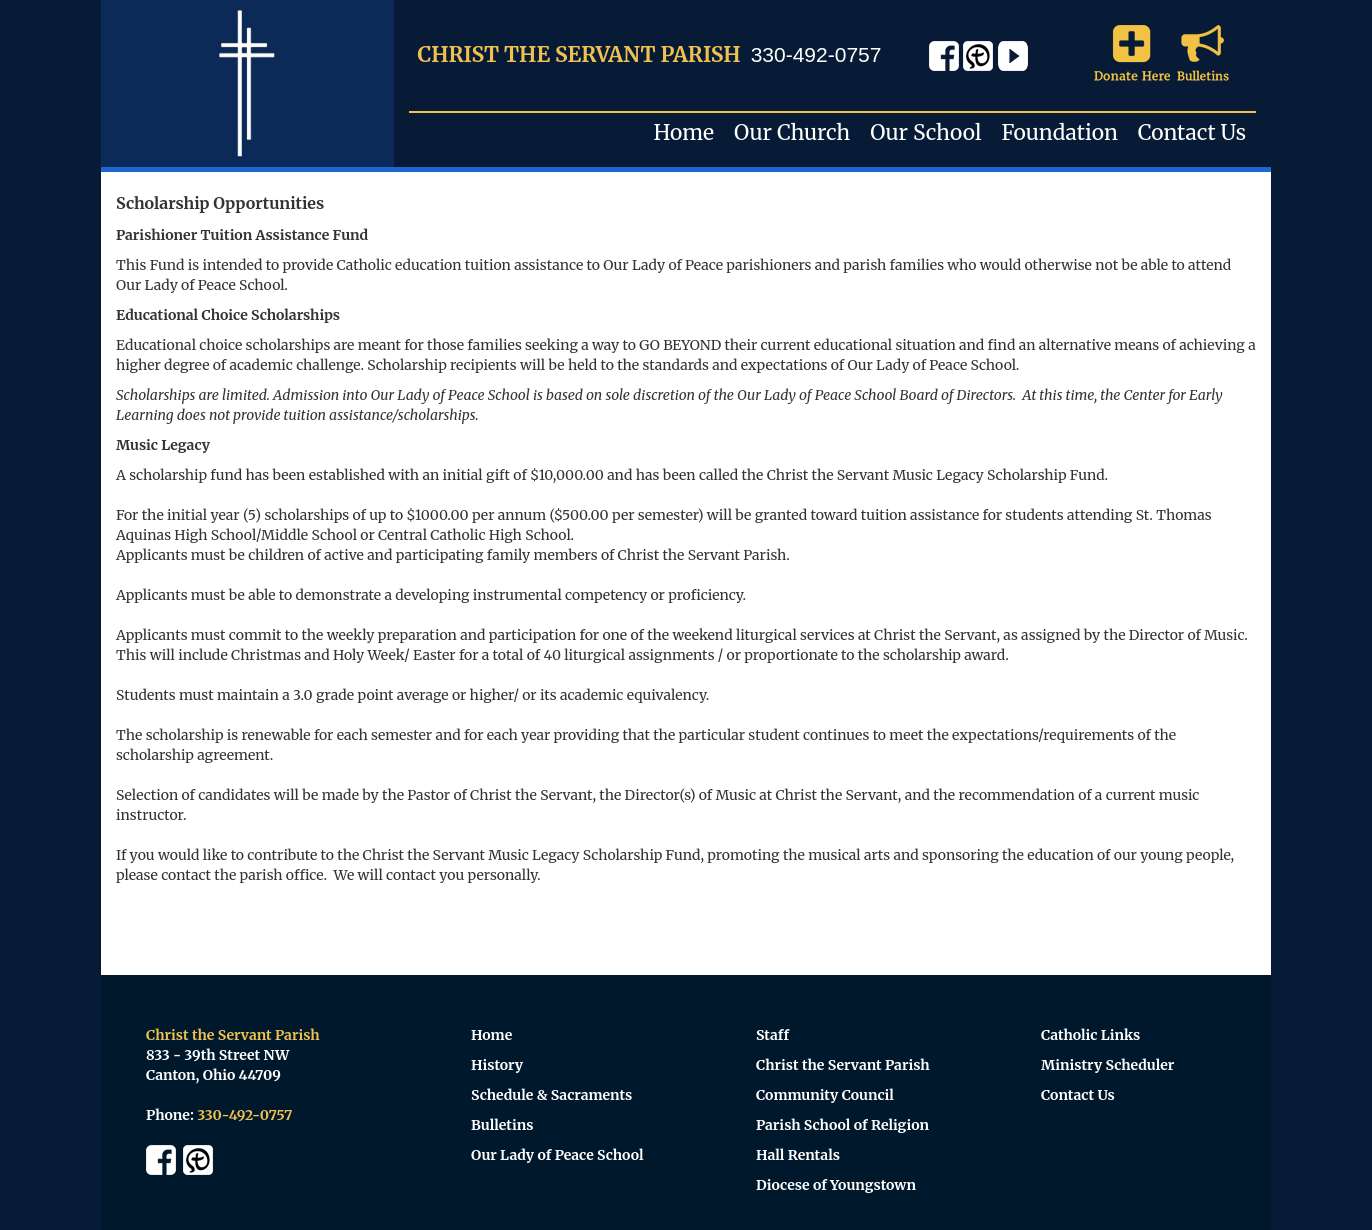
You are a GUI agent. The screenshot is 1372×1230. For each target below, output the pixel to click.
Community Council (825, 1095)
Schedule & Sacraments (551, 1095)
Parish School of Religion (842, 1125)
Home (684, 132)
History (497, 1065)
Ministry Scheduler (1107, 1065)
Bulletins (502, 1125)
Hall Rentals (798, 1155)
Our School (925, 132)
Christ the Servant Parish (843, 1065)
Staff (772, 1035)
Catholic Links (1090, 1035)
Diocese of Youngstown (836, 1185)
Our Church (792, 132)
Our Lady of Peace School (557, 1155)
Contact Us (1192, 132)
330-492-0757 (816, 54)
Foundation (1059, 132)
